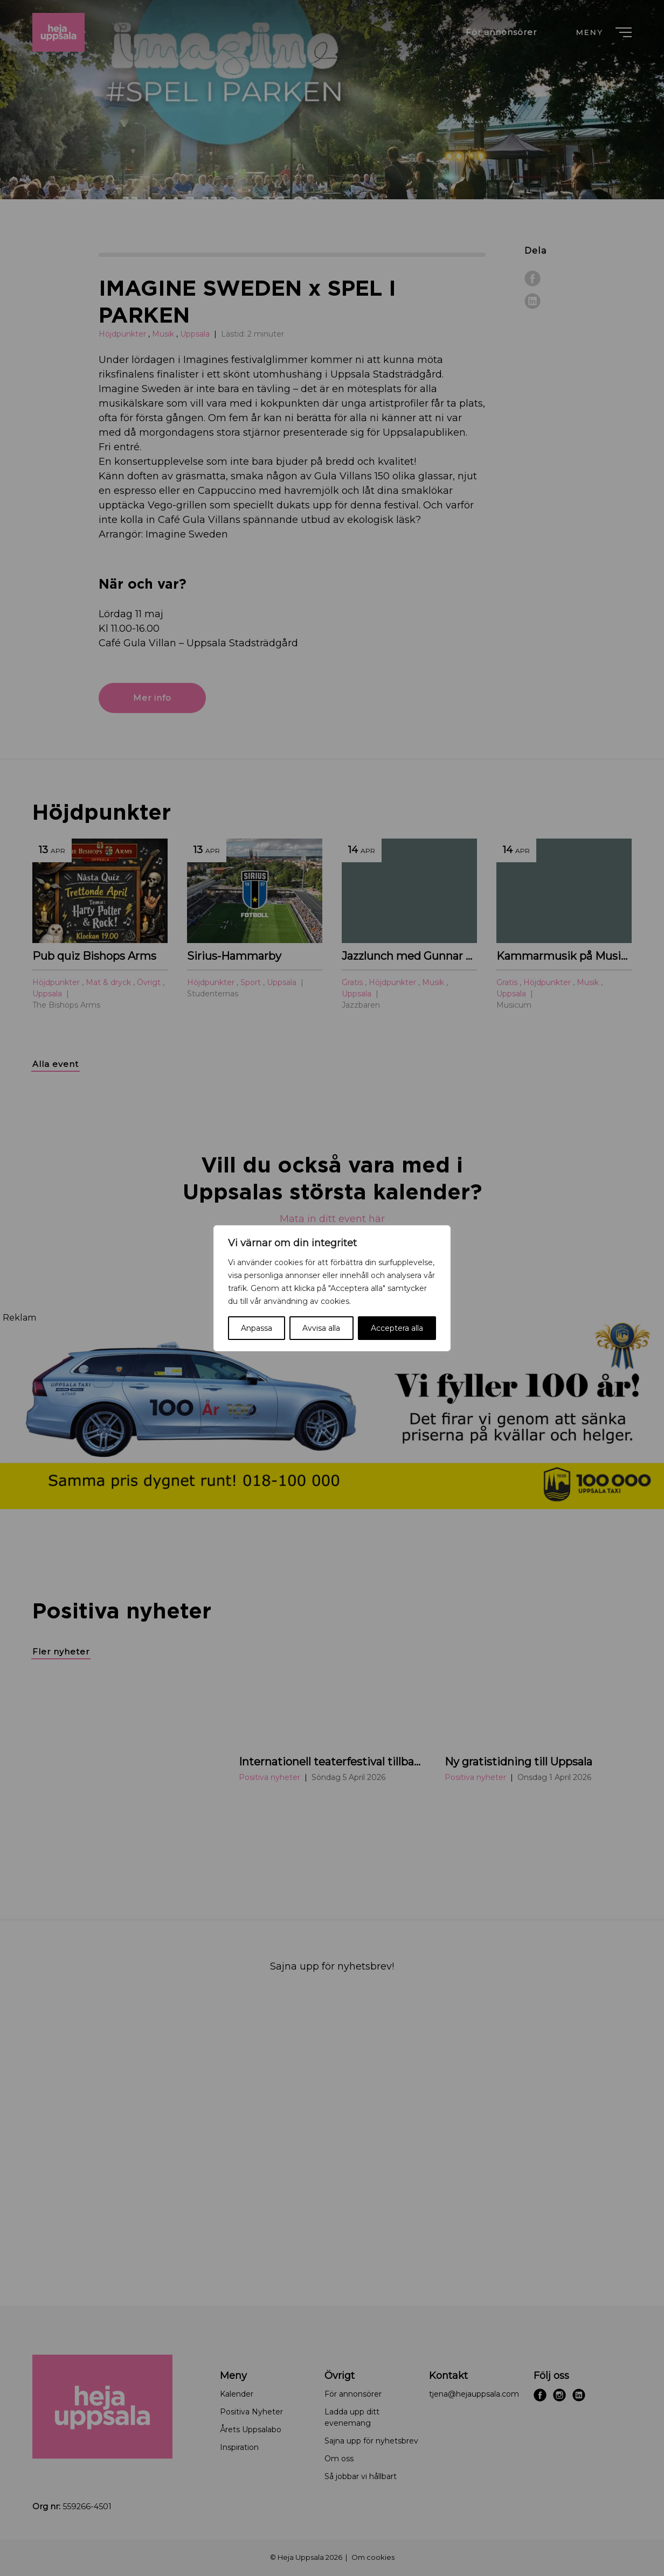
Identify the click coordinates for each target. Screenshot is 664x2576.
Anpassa (256, 1328)
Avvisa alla (321, 1328)
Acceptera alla (397, 1328)
